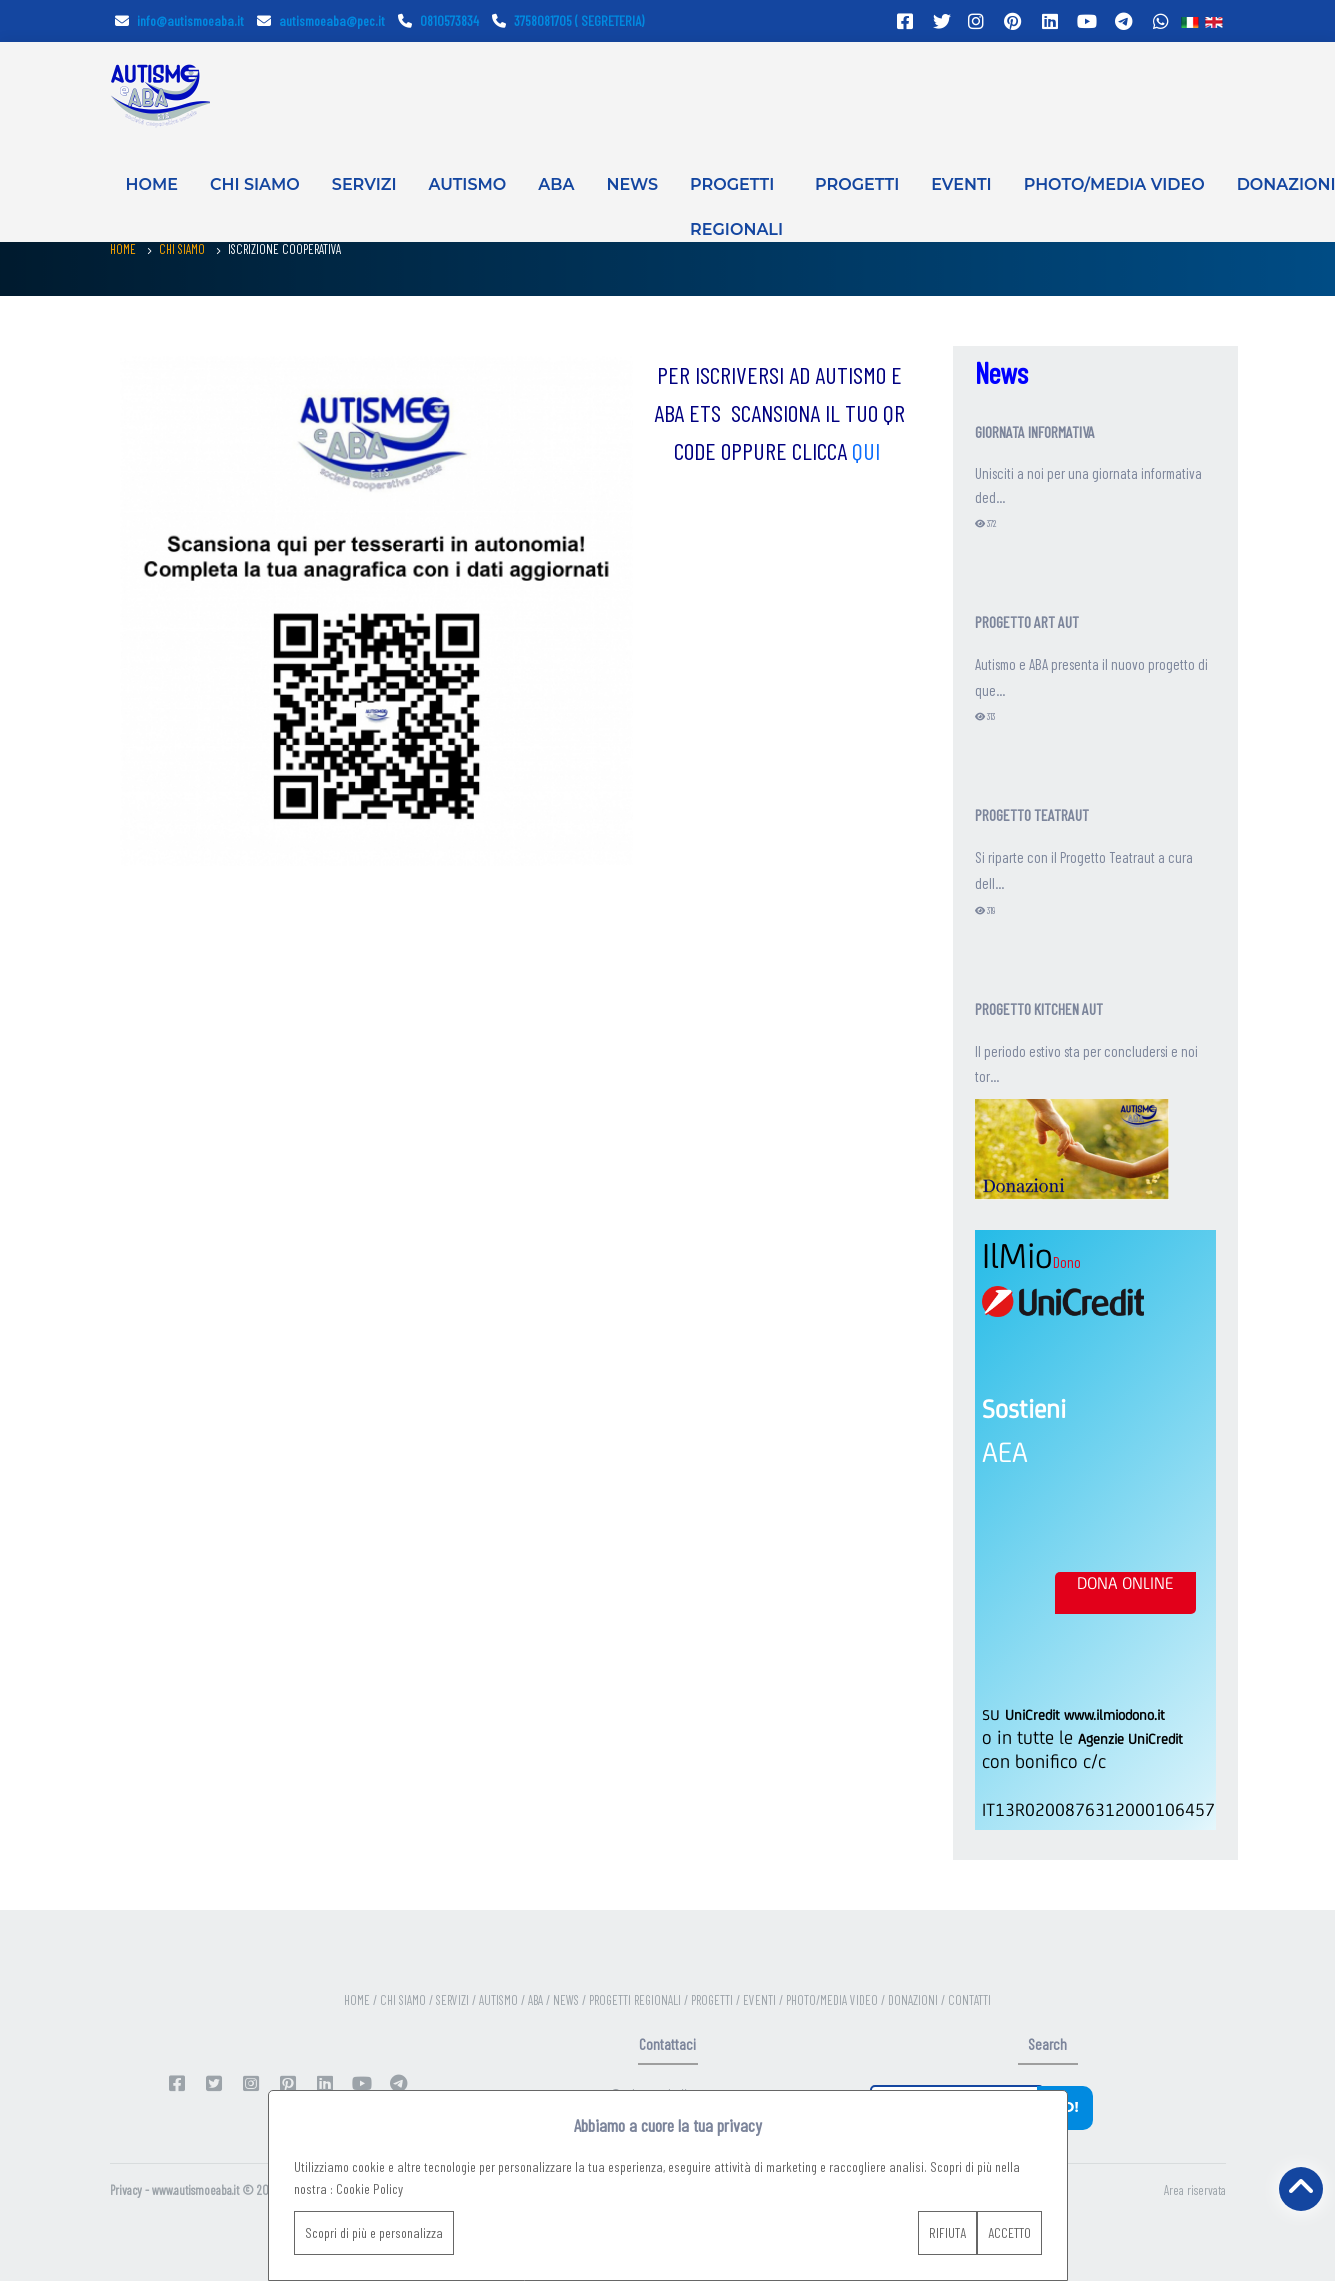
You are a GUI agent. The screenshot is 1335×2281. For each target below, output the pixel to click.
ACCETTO (1009, 2232)
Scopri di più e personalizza (374, 2232)
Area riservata (1195, 2190)
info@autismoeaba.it (179, 20)
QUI (868, 450)
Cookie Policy (369, 2188)
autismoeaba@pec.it (321, 20)
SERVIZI (364, 184)
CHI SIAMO (255, 184)
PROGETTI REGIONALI (736, 198)
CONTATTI (969, 2000)
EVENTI (961, 184)
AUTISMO (468, 184)
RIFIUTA (947, 2232)
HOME (152, 184)
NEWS (632, 184)
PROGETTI (857, 184)
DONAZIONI (914, 2000)
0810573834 (438, 20)
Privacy (126, 2190)
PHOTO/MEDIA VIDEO (1114, 184)
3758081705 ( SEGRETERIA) (568, 20)
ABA (556, 184)
